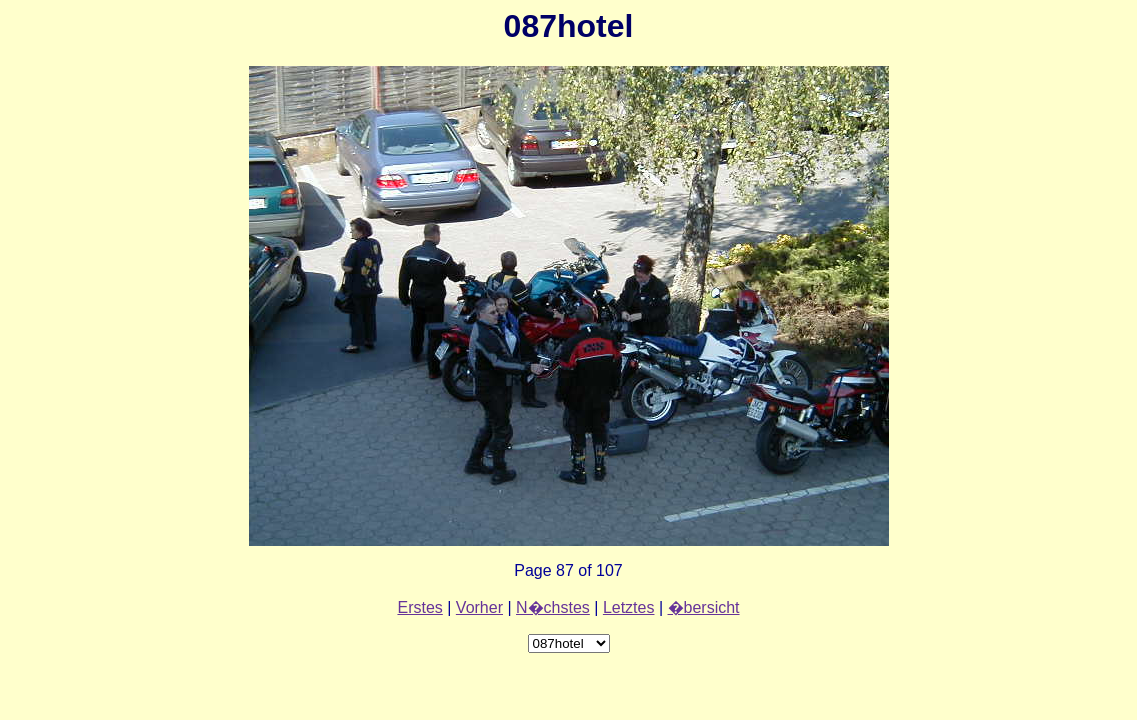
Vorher (479, 607)
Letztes (629, 607)
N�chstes (553, 607)
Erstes (419, 607)
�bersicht (704, 607)
